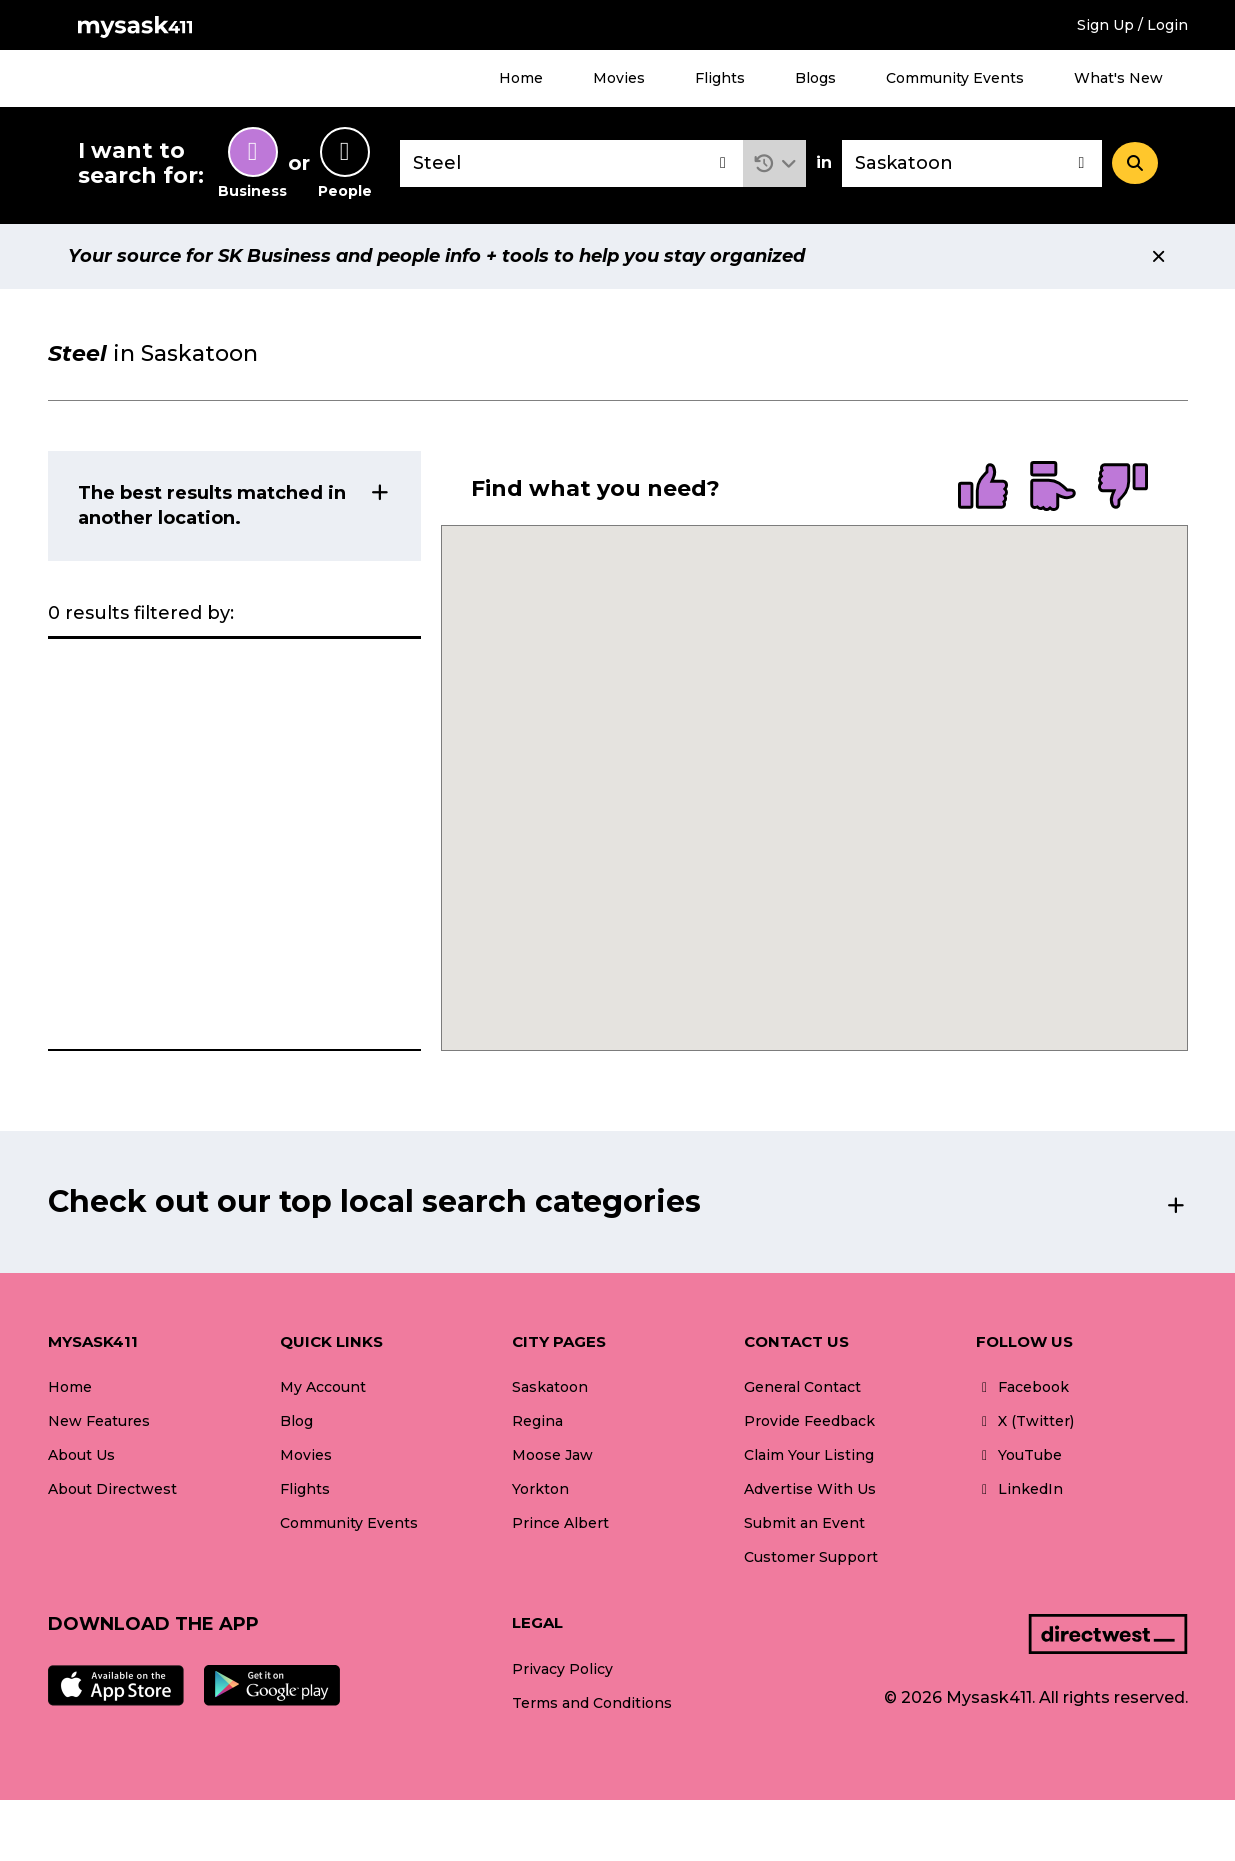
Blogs (815, 78)
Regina (537, 1421)
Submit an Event (804, 1523)
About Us (81, 1455)
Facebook (1022, 1387)
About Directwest (112, 1489)
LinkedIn (1019, 1489)
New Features (99, 1421)
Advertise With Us (810, 1489)
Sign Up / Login (1132, 25)
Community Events (955, 78)
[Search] (1135, 163)
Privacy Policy (562, 1669)
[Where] (972, 163)
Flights (720, 78)
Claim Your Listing (809, 1455)
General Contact (802, 1387)
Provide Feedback (809, 1421)
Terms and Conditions (592, 1703)
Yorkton (540, 1489)
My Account (323, 1387)
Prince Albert (560, 1523)
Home (521, 78)
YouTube (1019, 1455)
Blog (296, 1421)
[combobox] (572, 163)
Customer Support (811, 1557)
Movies (619, 78)
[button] (774, 163)
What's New (1118, 78)
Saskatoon (550, 1387)
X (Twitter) (1025, 1421)
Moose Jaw (552, 1455)
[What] (572, 163)
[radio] (983, 488)
